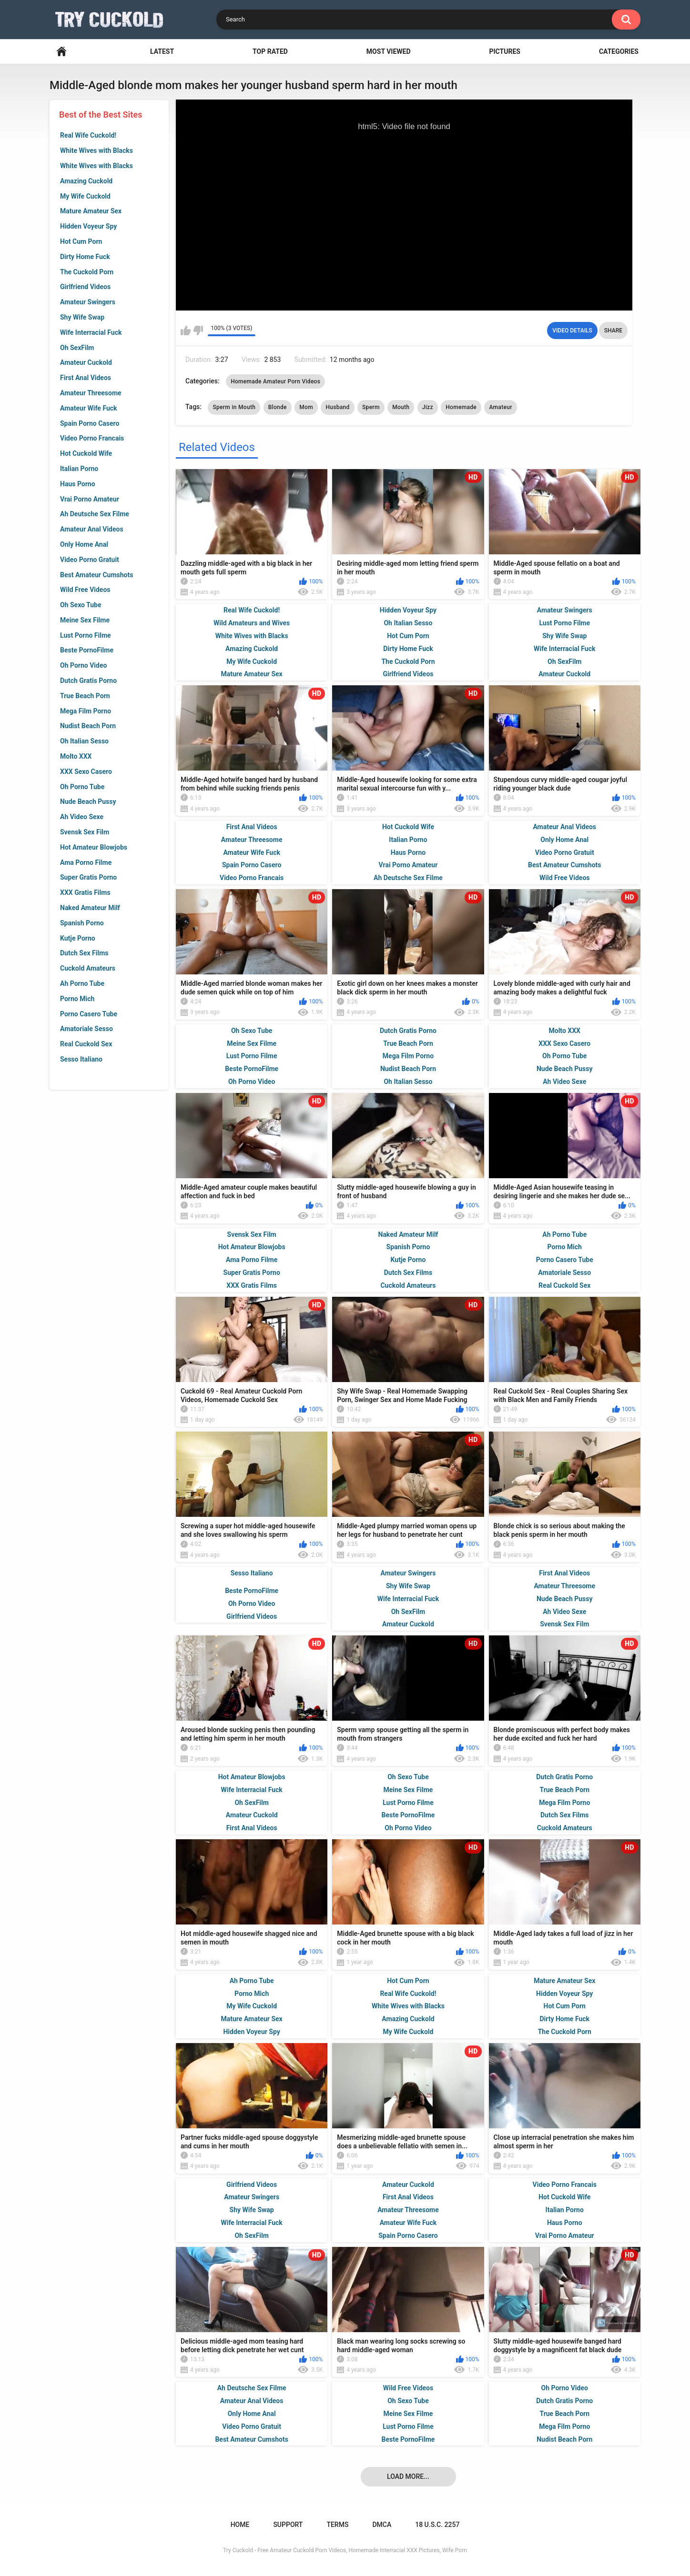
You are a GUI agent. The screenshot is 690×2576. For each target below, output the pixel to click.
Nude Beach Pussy (88, 801)
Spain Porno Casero (89, 423)
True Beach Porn (85, 696)
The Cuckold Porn (86, 272)
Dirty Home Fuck (85, 257)
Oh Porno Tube (82, 787)
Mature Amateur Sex (91, 211)
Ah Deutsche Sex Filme (94, 514)
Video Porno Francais (92, 438)
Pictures (504, 51)
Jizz (427, 407)
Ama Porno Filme (86, 862)
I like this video (186, 330)
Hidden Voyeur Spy (88, 226)
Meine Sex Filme (85, 620)
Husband (337, 407)
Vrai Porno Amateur (89, 499)
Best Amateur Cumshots (96, 575)
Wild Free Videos (85, 589)
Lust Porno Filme (85, 635)
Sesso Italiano (81, 1059)
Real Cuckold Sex (86, 1044)
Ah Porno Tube (82, 983)
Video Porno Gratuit (89, 559)
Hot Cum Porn (81, 241)
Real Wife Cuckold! (88, 135)
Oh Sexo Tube (80, 605)
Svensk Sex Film (84, 832)
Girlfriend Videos (85, 287)
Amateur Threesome (91, 393)
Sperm (371, 407)
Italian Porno (79, 468)
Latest (162, 51)
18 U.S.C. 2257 (437, 2524)
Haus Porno (77, 484)
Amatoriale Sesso (86, 1028)
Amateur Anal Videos (91, 529)
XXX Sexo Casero (86, 771)
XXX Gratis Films (85, 892)
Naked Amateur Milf (90, 908)
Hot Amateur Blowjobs (93, 847)
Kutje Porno (77, 938)
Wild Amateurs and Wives (251, 623)
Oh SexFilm (77, 347)
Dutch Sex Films (84, 953)
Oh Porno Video (83, 665)
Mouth (400, 407)
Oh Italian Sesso (84, 741)
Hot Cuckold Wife (86, 453)
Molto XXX (75, 756)
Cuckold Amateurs (87, 968)
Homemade (461, 407)
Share (613, 330)
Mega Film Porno (85, 711)
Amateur (500, 407)
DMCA (381, 2524)
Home (61, 52)
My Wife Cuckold (85, 196)
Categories (619, 51)
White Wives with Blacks (96, 150)
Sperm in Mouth (234, 407)
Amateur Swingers (87, 302)
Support (288, 2524)
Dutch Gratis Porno (88, 680)
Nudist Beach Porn (88, 726)
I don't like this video (198, 330)
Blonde (277, 407)
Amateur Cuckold (86, 362)
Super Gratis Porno (88, 877)
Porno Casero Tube (88, 1014)
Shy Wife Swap (82, 317)
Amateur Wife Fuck (88, 408)
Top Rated (270, 51)
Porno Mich (77, 998)
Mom (306, 407)
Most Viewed (388, 51)
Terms (337, 2524)
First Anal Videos (85, 377)
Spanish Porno (82, 923)
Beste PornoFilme (86, 650)
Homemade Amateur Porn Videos (275, 381)
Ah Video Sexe (81, 817)
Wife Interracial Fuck (91, 332)
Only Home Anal (84, 544)
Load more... (408, 2476)
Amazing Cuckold (86, 181)
